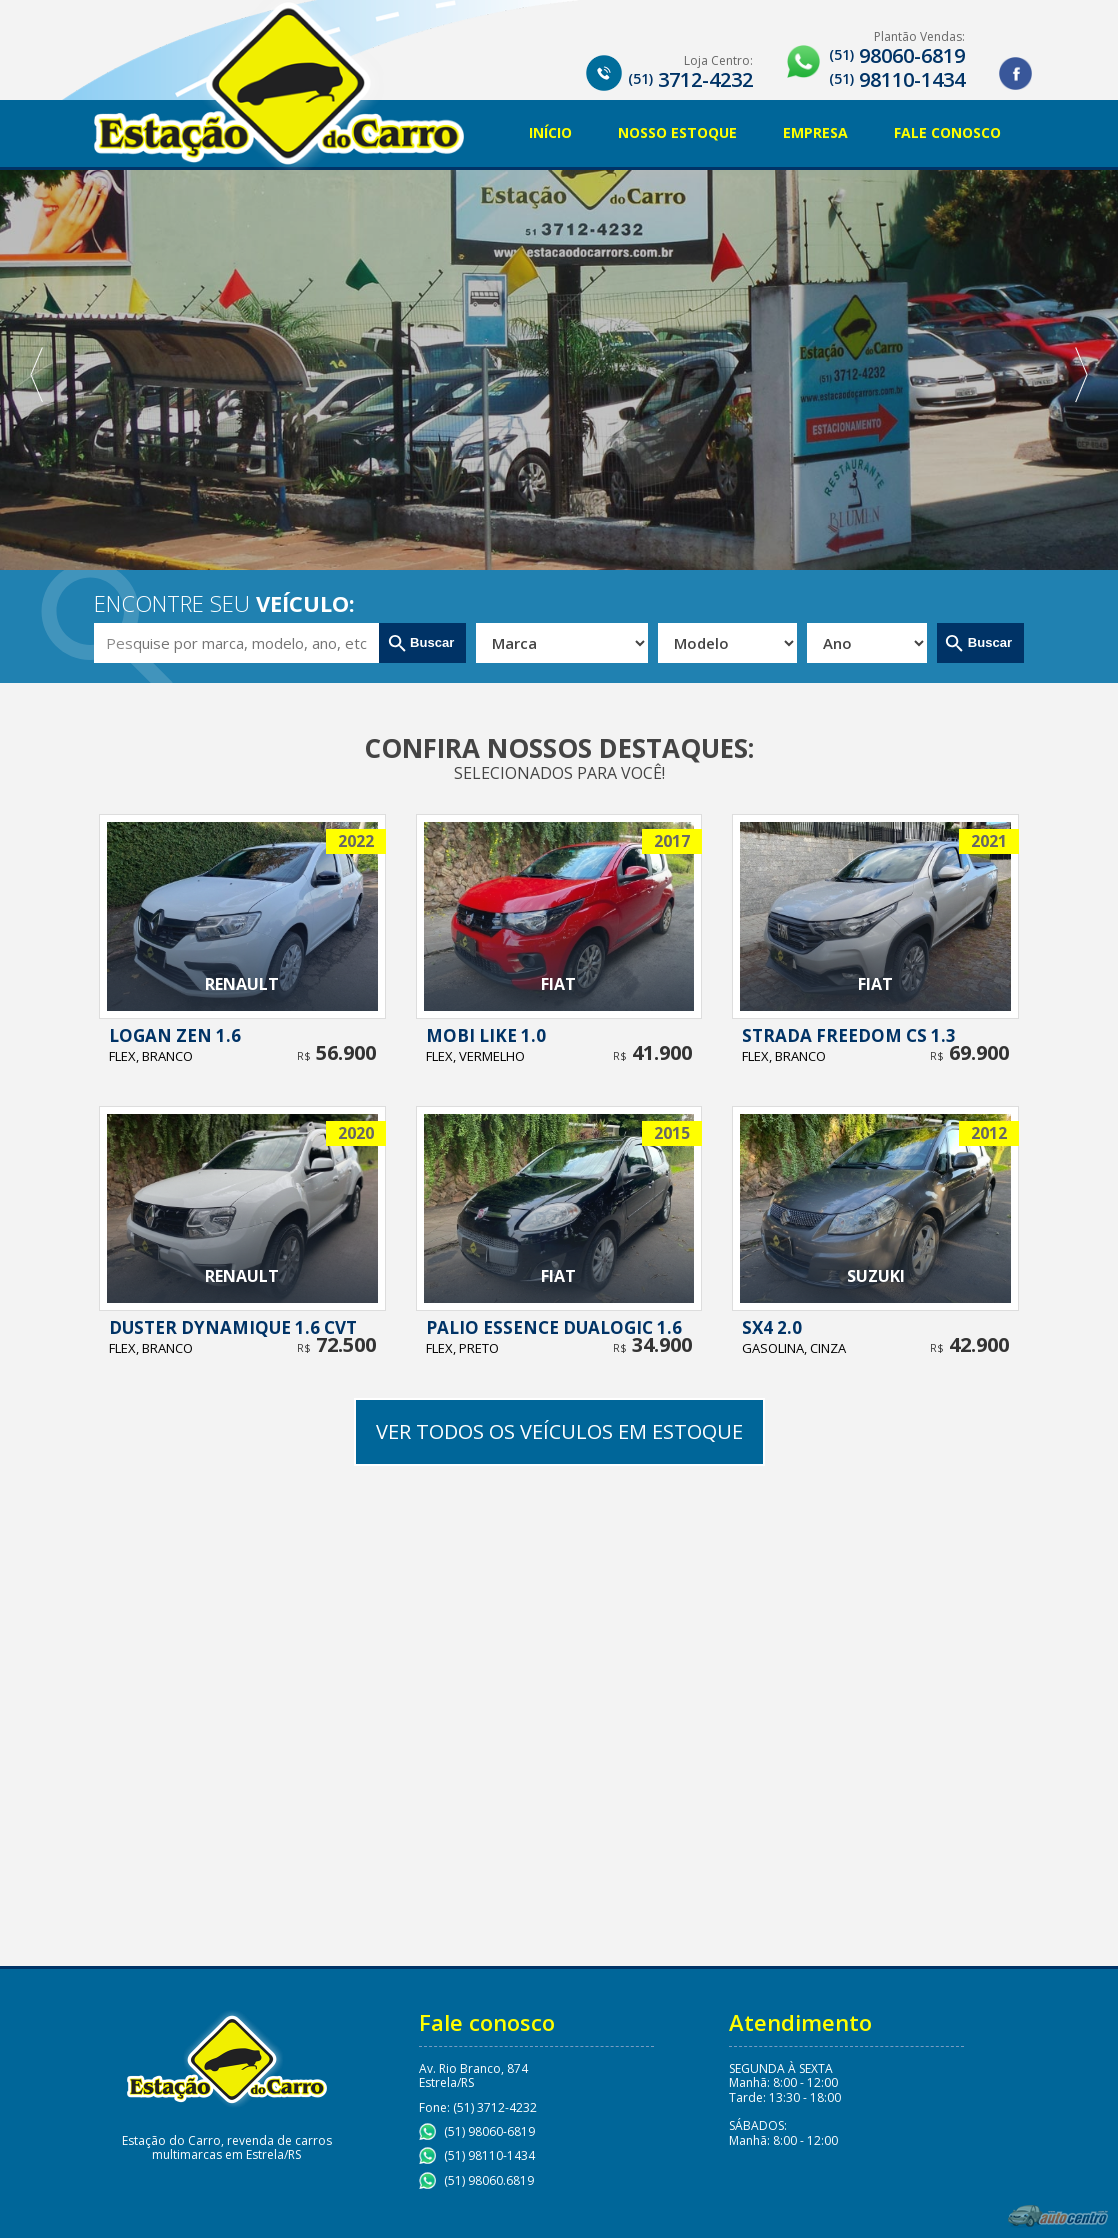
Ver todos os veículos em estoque (559, 1431)
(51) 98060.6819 (489, 2180)
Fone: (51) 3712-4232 (478, 2107)
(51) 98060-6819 (489, 2131)
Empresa (815, 132)
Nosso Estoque (677, 132)
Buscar (432, 642)
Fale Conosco (947, 132)
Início (550, 132)
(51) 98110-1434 (489, 2155)
